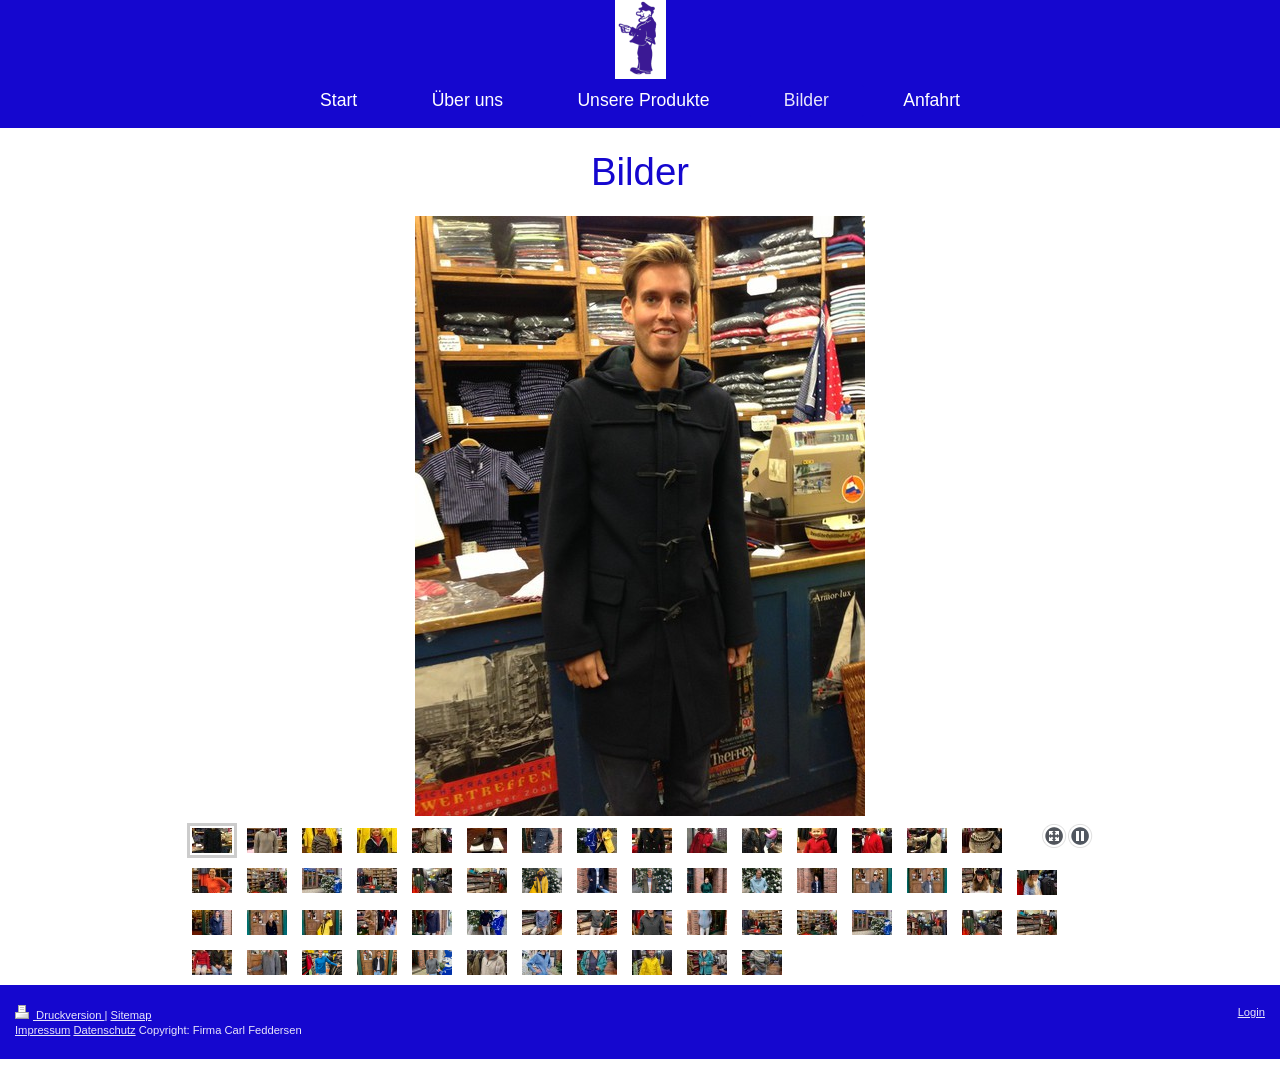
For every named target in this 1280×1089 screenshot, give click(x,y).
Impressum (42, 1030)
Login (1251, 1012)
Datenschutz (104, 1030)
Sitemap (131, 1015)
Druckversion (60, 1015)
